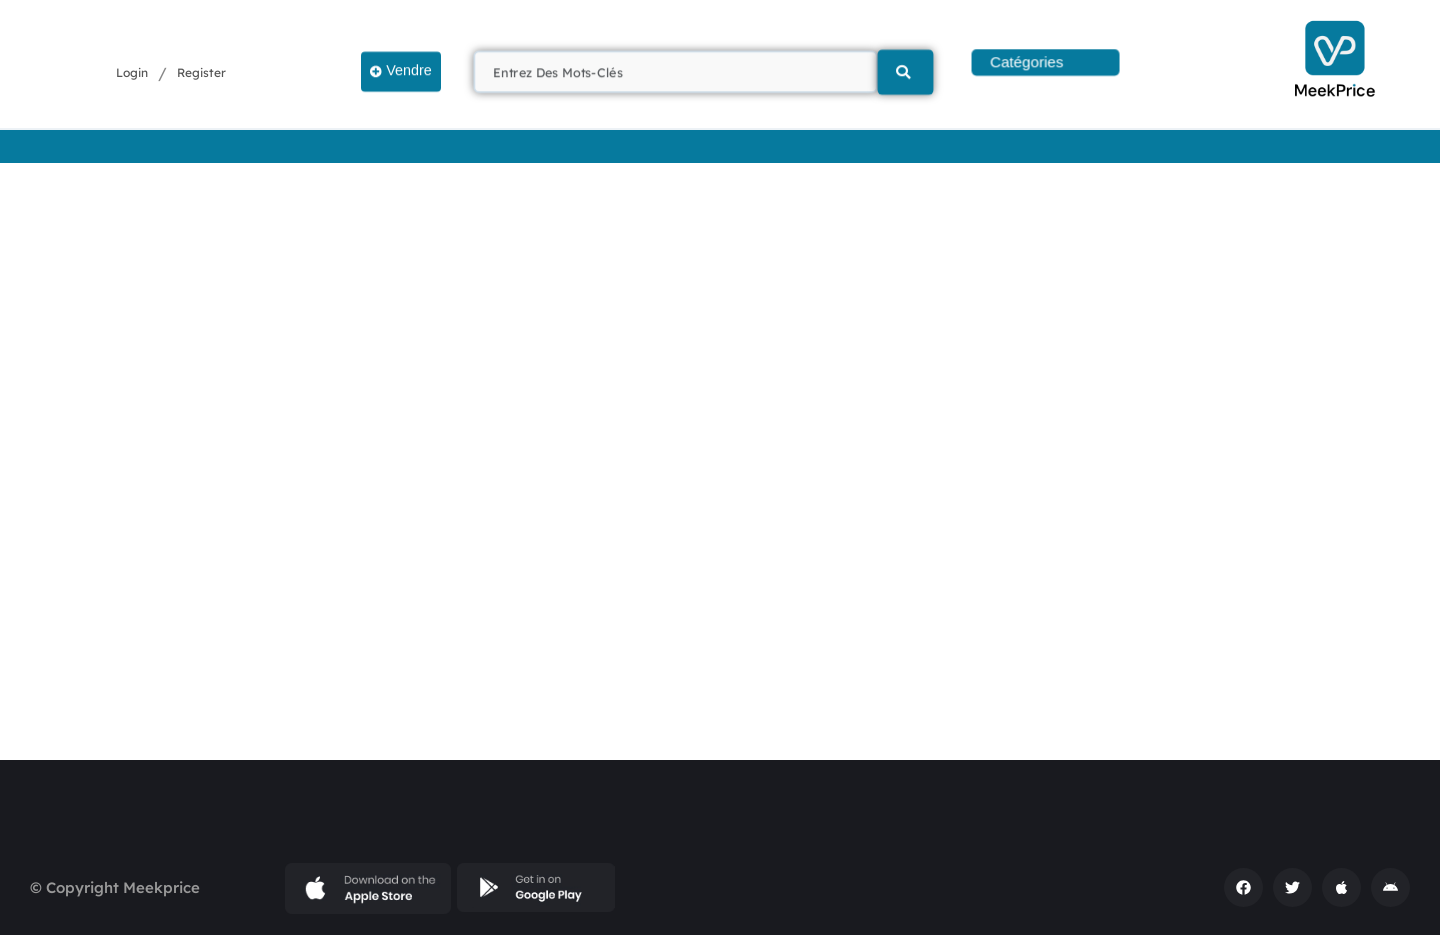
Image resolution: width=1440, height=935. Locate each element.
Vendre (401, 70)
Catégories (1027, 62)
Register (201, 73)
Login (132, 73)
